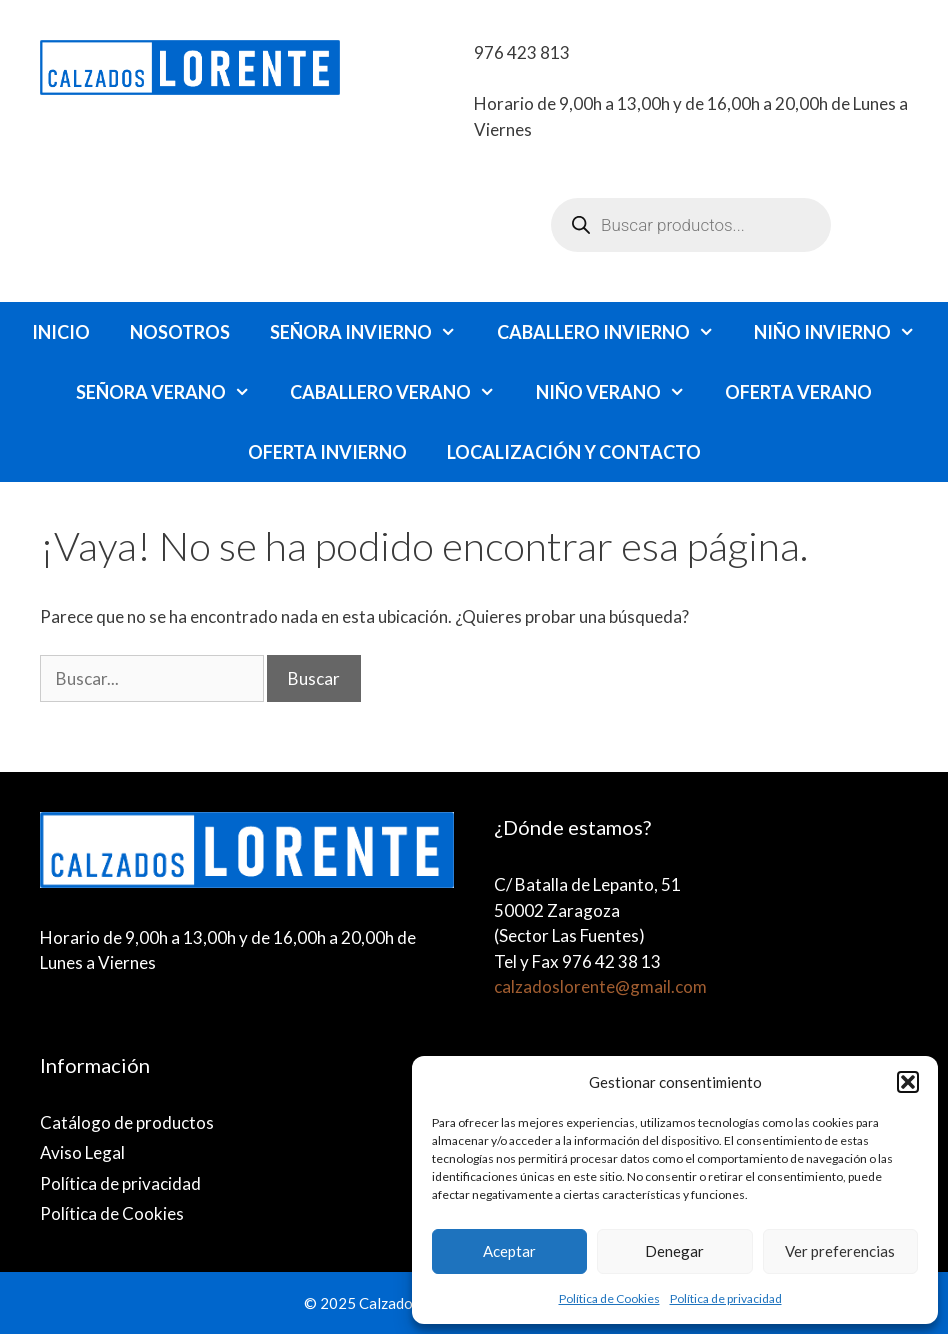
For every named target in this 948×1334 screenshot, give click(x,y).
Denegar (674, 1251)
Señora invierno (373, 332)
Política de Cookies (609, 1298)
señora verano (173, 392)
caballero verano (402, 392)
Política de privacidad (726, 1298)
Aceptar (509, 1251)
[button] (908, 1082)
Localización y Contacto (574, 452)
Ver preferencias (840, 1251)
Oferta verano (798, 392)
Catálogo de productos (127, 1122)
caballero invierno (615, 332)
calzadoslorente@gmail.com (600, 986)
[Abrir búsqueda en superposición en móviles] (691, 225)
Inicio (61, 332)
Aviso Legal (82, 1152)
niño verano (620, 392)
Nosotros (180, 332)
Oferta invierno (327, 452)
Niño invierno (844, 332)
